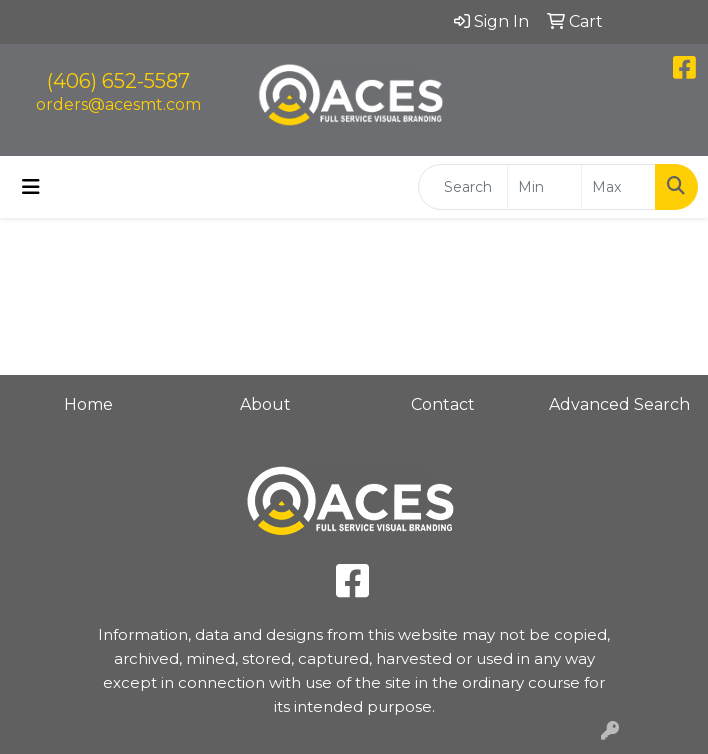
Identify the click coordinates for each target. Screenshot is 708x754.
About (265, 404)
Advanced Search (619, 404)
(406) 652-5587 (118, 81)
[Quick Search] (463, 187)
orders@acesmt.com (118, 104)
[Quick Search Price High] (618, 187)
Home (88, 404)
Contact (443, 404)
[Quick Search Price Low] (544, 187)
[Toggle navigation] (31, 187)
